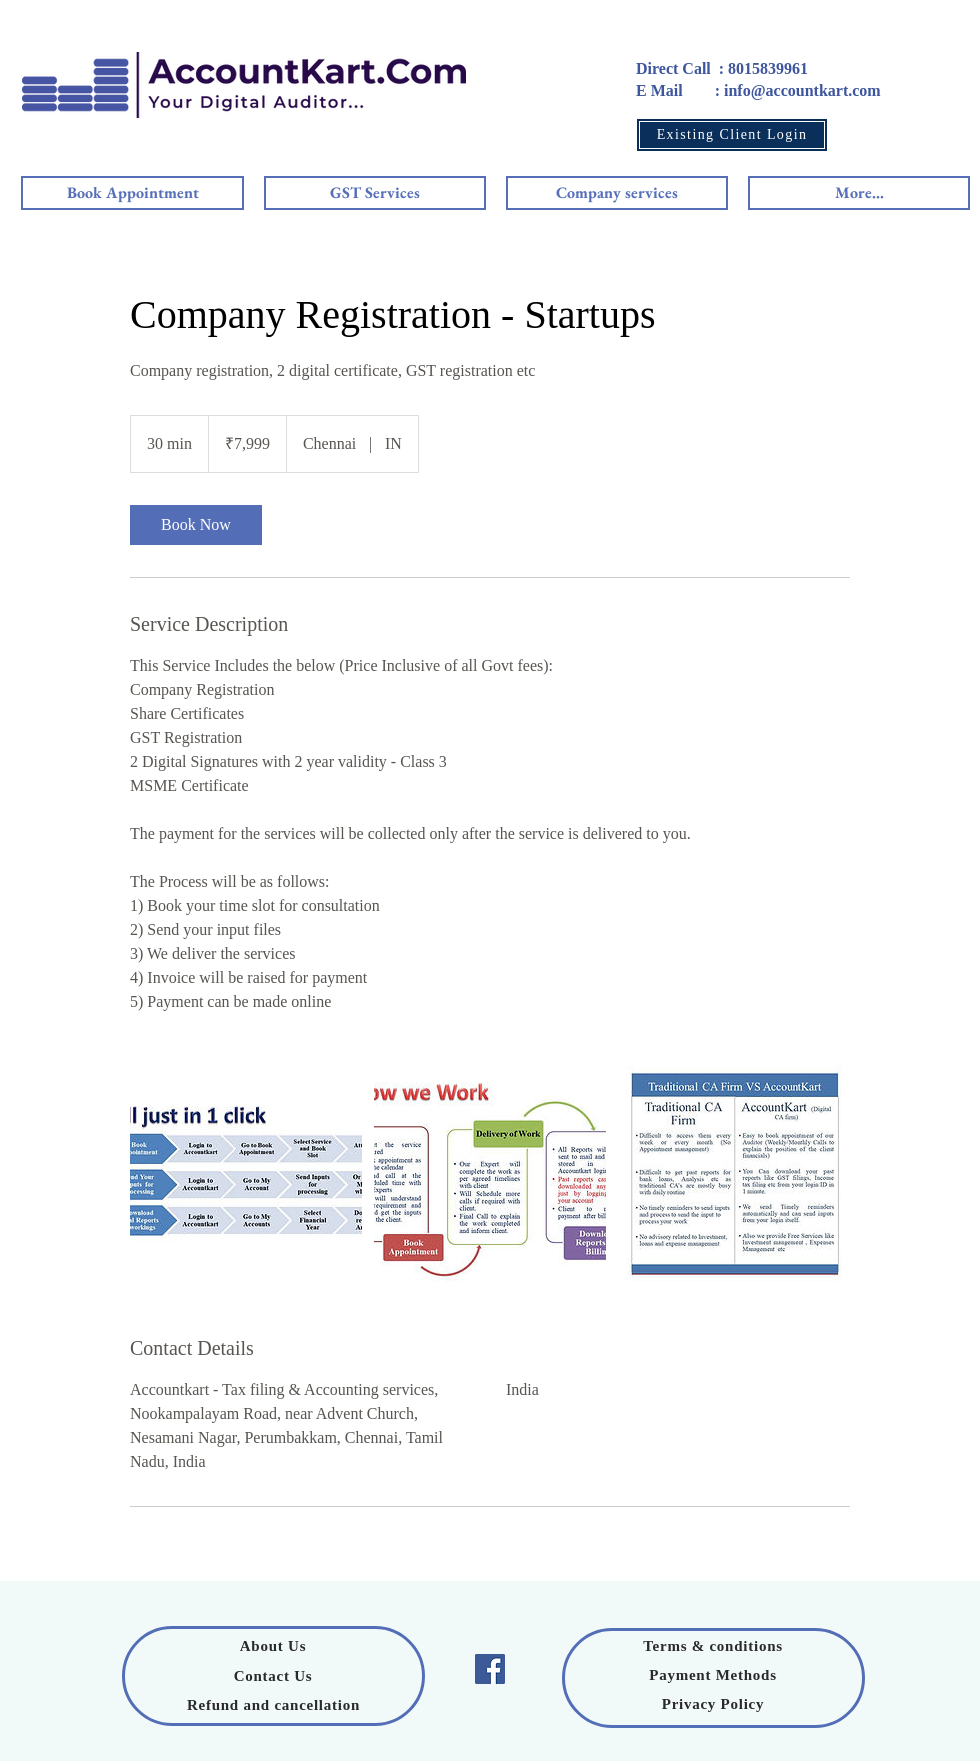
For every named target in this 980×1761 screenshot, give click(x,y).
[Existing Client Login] (732, 135)
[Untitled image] (246, 1174)
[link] (196, 525)
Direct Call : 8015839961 (722, 68)
